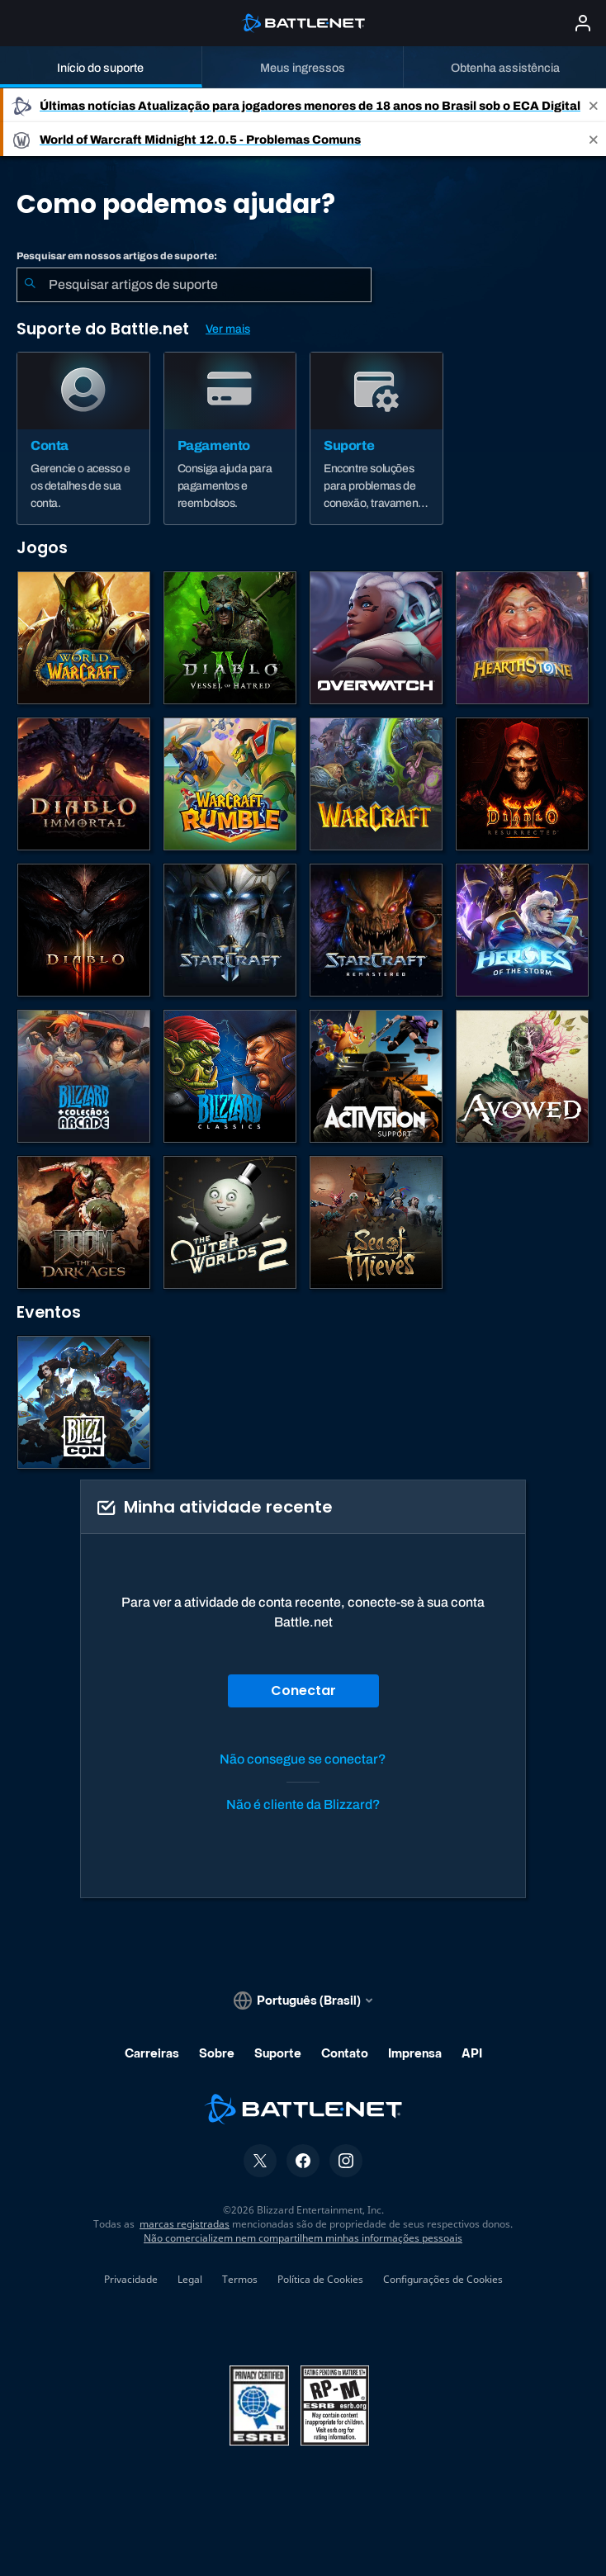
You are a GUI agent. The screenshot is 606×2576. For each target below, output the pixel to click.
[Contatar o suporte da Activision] (376, 1076)
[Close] (593, 105)
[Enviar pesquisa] (30, 285)
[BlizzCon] (84, 1402)
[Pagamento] (230, 438)
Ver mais (228, 329)
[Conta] (83, 438)
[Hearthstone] (522, 638)
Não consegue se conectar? (303, 1759)
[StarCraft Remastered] (376, 930)
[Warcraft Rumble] (230, 784)
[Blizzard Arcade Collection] (84, 1076)
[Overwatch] (376, 638)
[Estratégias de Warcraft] (376, 784)
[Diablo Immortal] (84, 784)
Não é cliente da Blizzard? (303, 1804)
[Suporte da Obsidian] (522, 1076)
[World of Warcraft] (84, 638)
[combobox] (194, 285)
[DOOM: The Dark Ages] (84, 1222)
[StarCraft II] (230, 930)
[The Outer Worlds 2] (230, 1222)
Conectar (303, 1690)
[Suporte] (376, 438)
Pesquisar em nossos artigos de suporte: (117, 256)
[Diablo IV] (230, 638)
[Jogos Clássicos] (230, 1076)
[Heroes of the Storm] (522, 930)
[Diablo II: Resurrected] (522, 784)
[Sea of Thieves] (376, 1222)
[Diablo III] (84, 930)
